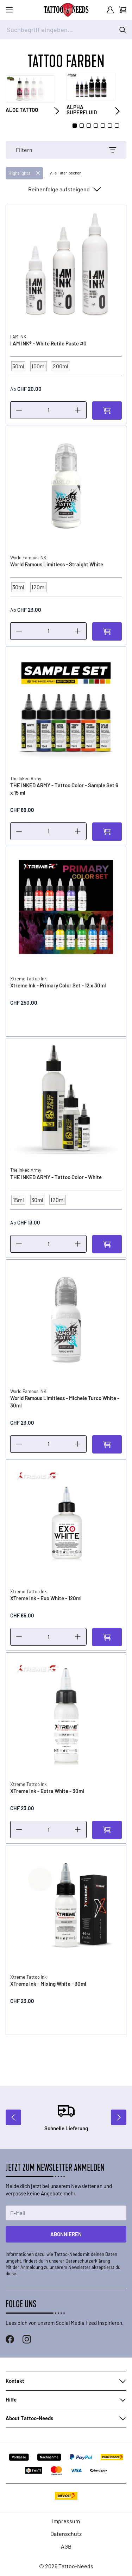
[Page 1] (75, 125)
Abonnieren (66, 2234)
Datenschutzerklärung (87, 2261)
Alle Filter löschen (65, 172)
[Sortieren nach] (64, 189)
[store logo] (66, 10)
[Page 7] (117, 125)
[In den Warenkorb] (107, 410)
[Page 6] (110, 125)
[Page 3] (89, 125)
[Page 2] (82, 125)
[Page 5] (103, 125)
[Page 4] (96, 125)
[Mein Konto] (110, 9)
